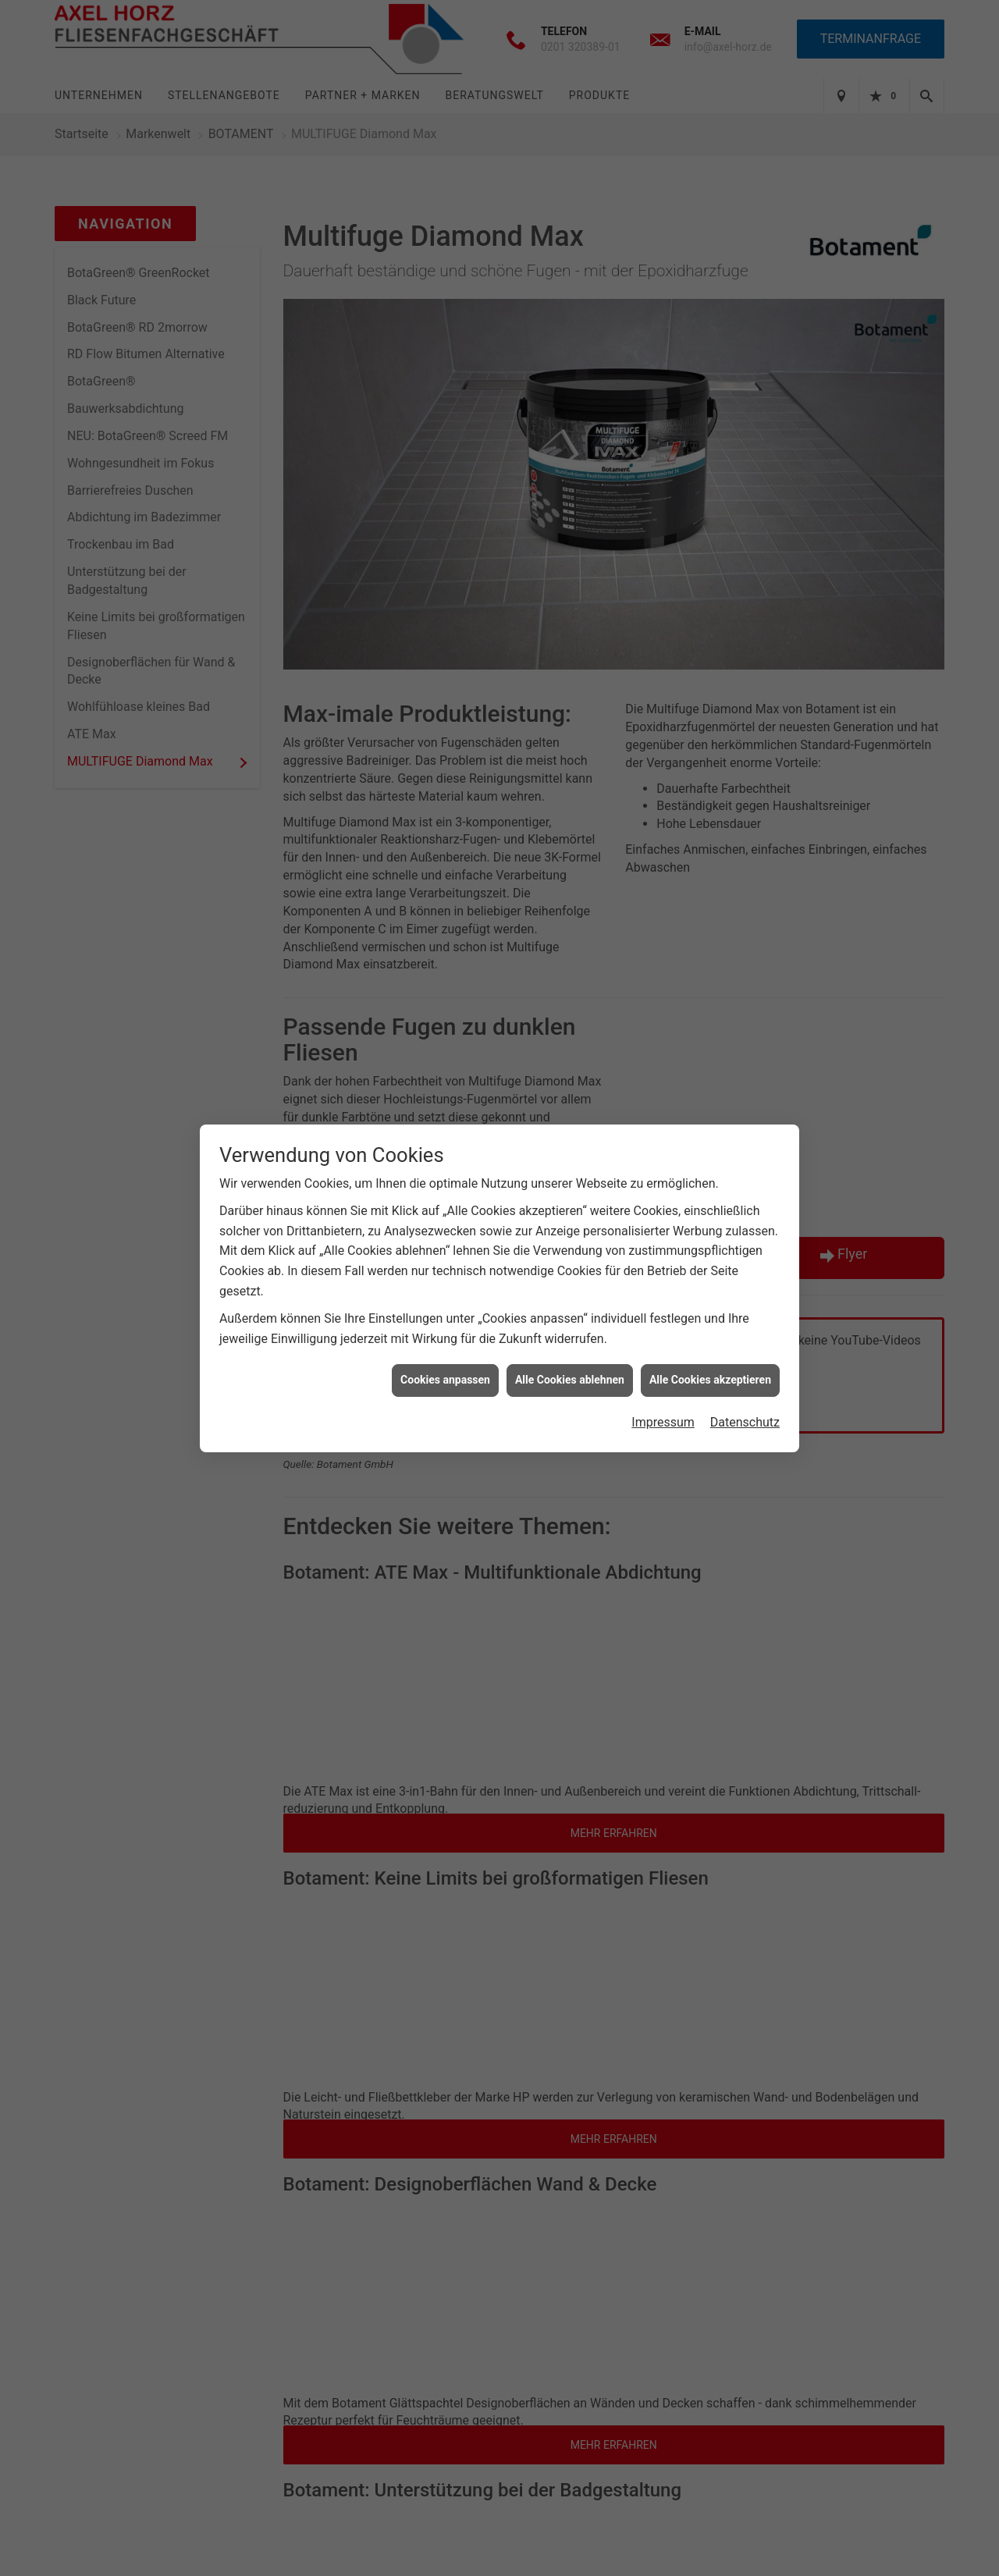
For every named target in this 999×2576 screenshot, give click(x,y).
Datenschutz (745, 1405)
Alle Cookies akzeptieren (710, 1363)
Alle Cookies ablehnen (569, 1363)
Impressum (663, 1405)
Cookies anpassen (445, 1363)
